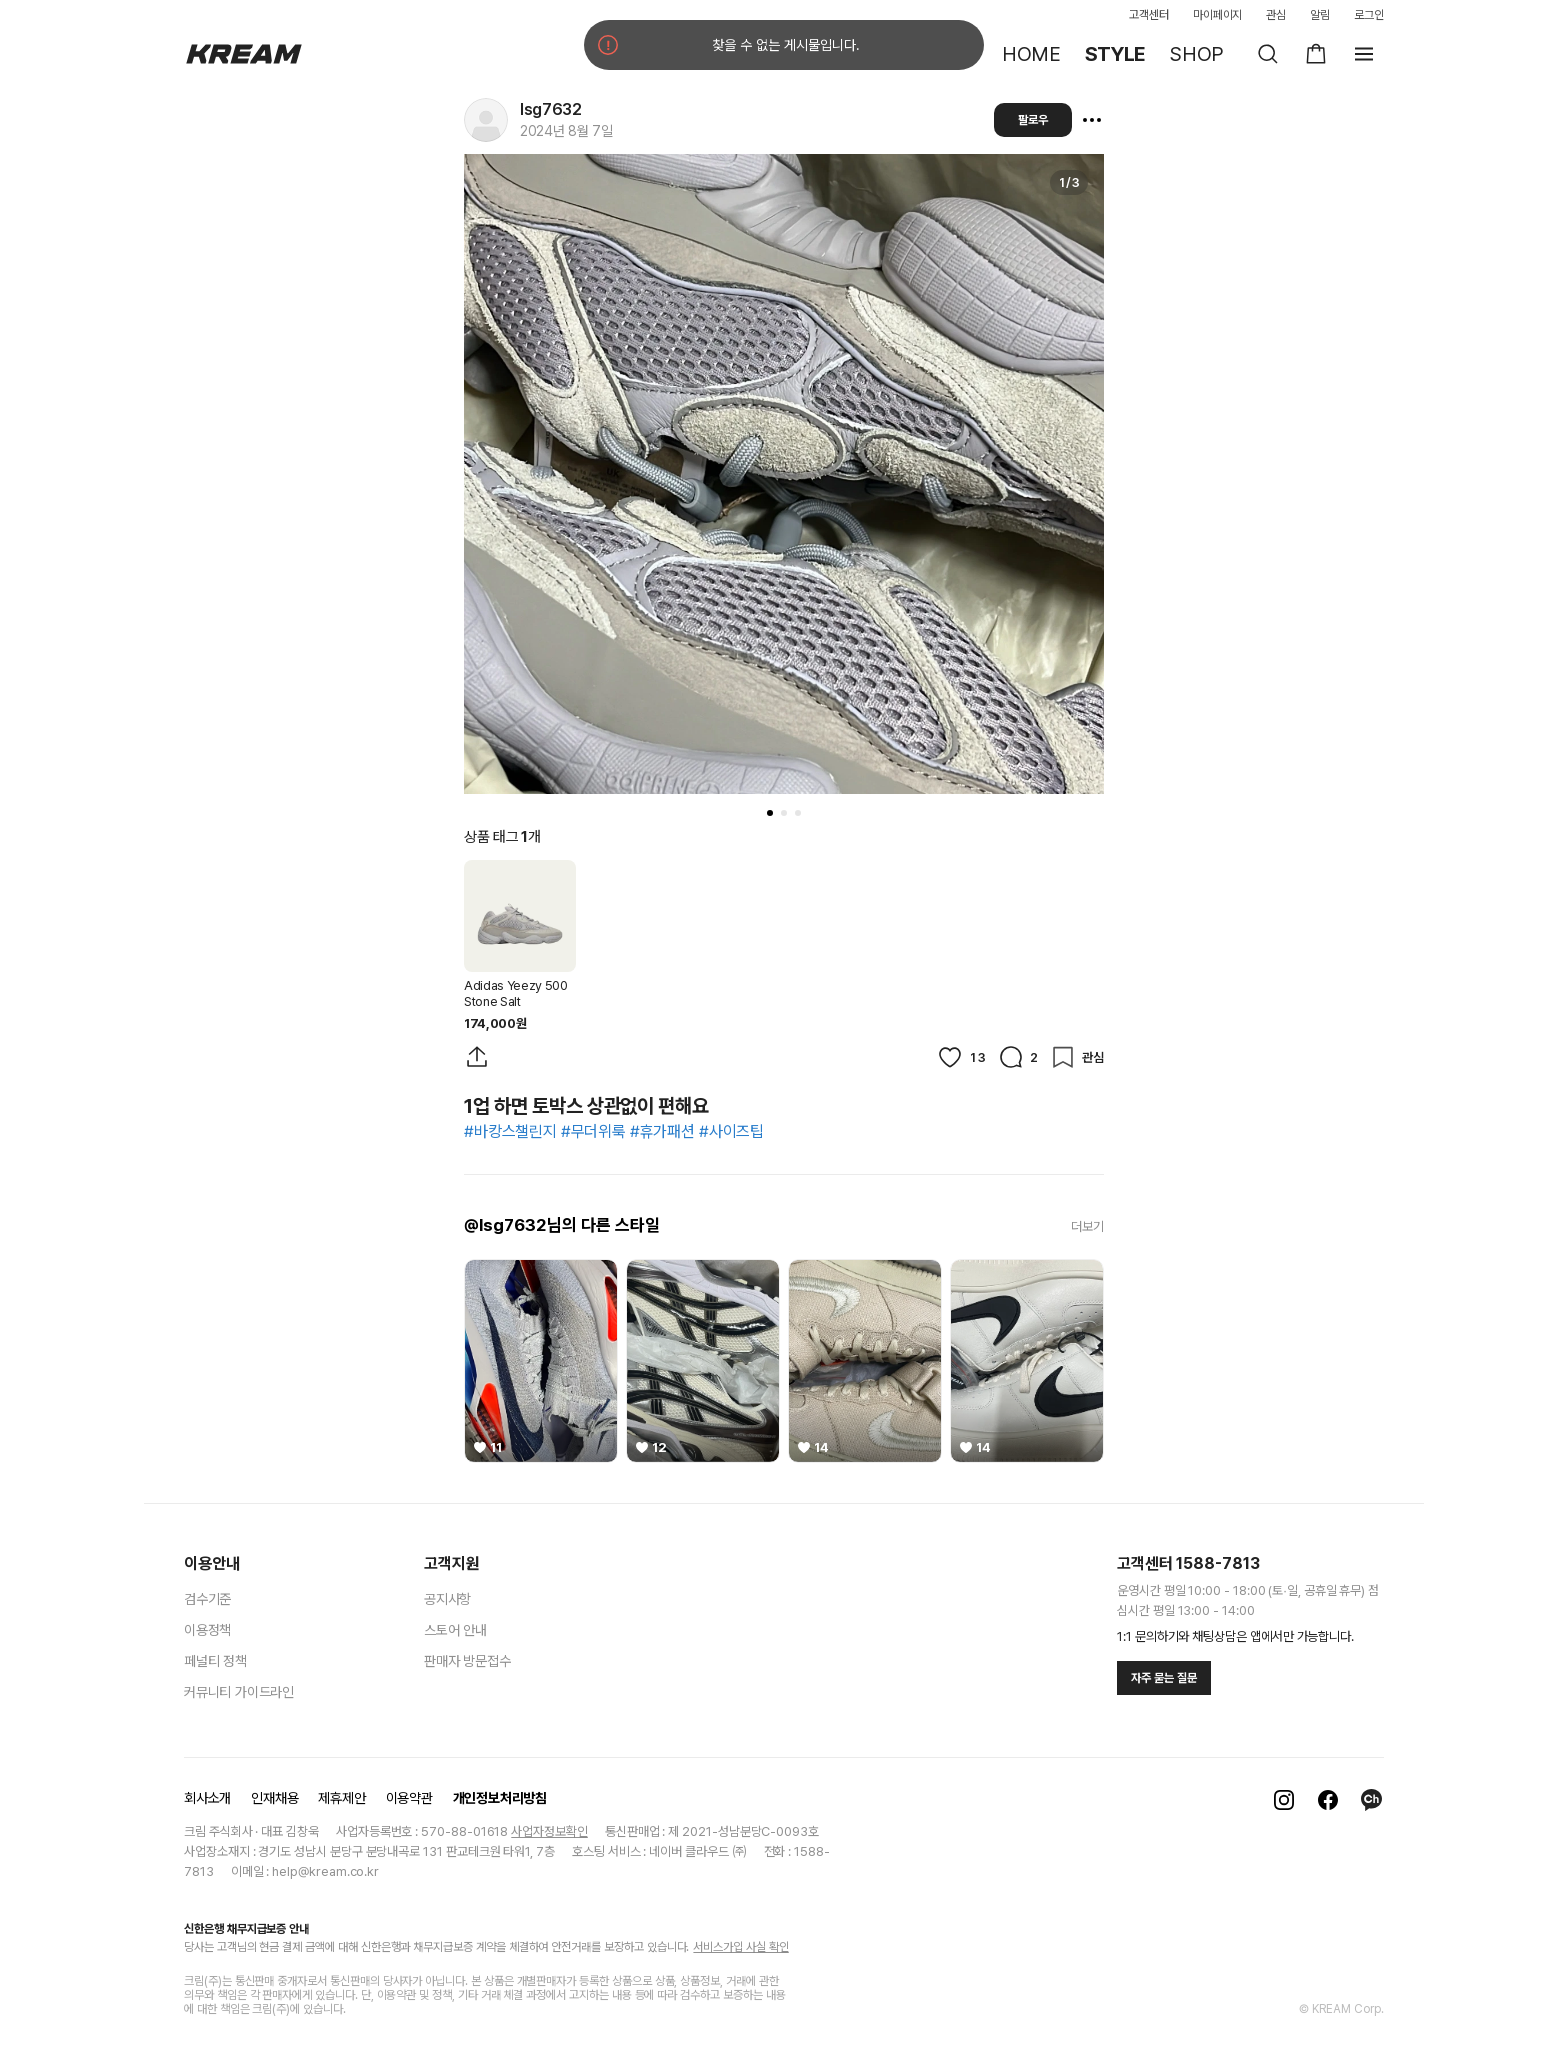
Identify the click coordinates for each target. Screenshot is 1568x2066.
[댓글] (1018, 1057)
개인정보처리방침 (500, 1798)
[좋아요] (961, 1057)
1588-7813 (1218, 1563)
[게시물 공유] (477, 1057)
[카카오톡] (1372, 1800)
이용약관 (409, 1798)
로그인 (1369, 15)
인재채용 (274, 1798)
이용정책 (207, 1630)
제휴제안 (341, 1798)
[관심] (1077, 1057)
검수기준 (207, 1599)
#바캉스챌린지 (510, 1131)
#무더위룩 (593, 1131)
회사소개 (207, 1798)
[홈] (244, 54)
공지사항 (447, 1599)
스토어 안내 (455, 1630)
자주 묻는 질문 (1164, 1678)
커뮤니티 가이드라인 (239, 1692)
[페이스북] (1328, 1800)
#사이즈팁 (731, 1131)
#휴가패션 (662, 1131)
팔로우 (1033, 120)
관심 (1276, 15)
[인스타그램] (1284, 1800)
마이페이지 (1218, 15)
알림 (1320, 15)
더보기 (1087, 1226)
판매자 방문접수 (467, 1661)
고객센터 (1149, 15)
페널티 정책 (215, 1661)
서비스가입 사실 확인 (740, 1947)
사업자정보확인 (549, 1831)
